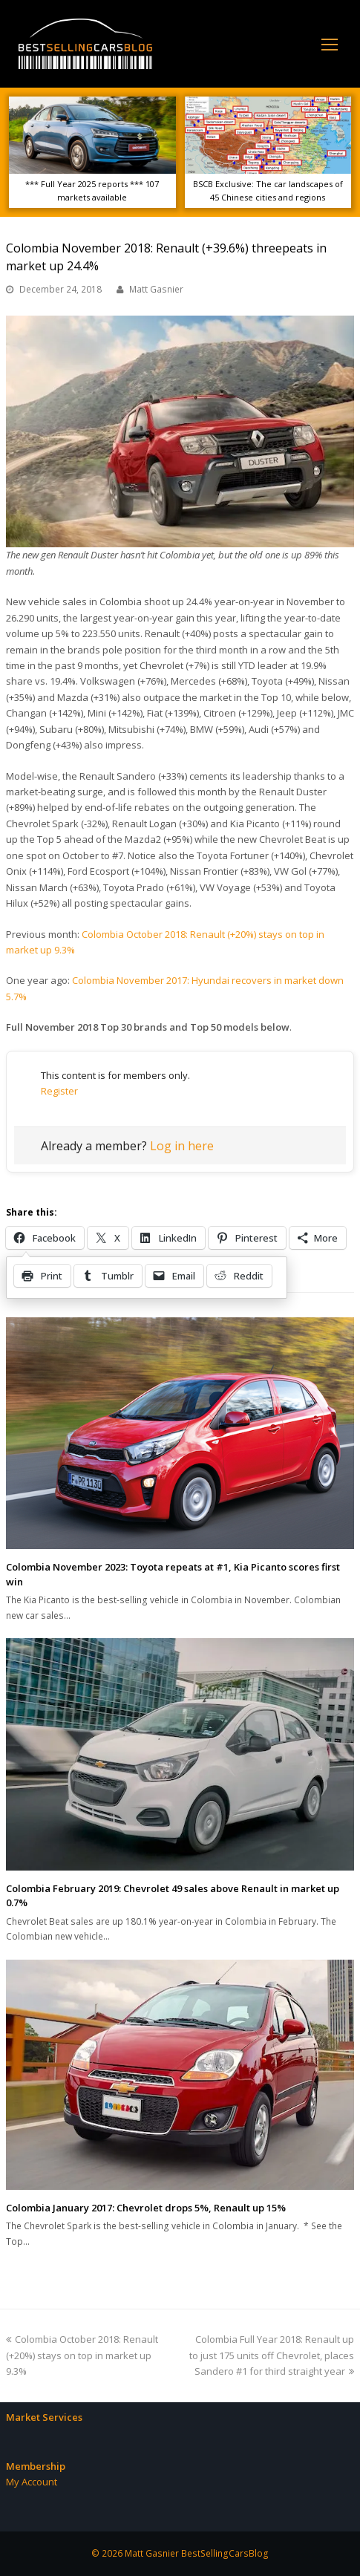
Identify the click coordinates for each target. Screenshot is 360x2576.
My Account (31, 2481)
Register (59, 1091)
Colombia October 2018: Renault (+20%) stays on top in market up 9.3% (82, 2355)
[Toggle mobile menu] (329, 44)
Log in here (182, 1146)
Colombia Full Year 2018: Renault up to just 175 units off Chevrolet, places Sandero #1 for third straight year (271, 2355)
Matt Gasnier (156, 289)
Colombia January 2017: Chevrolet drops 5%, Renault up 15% (146, 2207)
